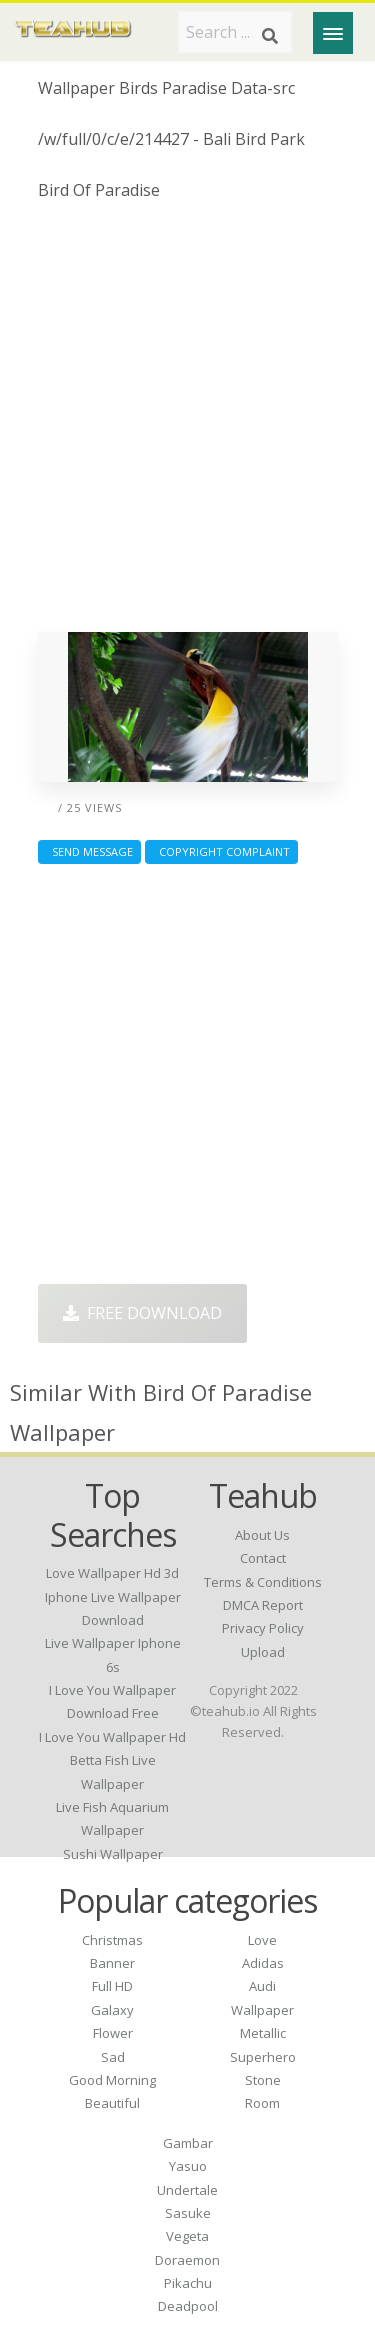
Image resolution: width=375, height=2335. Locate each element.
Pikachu (188, 2283)
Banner (112, 1963)
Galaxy (112, 2010)
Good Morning (112, 2080)
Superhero (263, 2057)
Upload (263, 1652)
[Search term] (235, 32)
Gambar (188, 2143)
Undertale (187, 2190)
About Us (262, 1535)
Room (262, 2103)
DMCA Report (263, 1605)
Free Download (142, 1313)
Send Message (89, 851)
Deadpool (188, 2306)
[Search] (270, 36)
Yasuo (188, 2166)
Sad (113, 2057)
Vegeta (187, 2236)
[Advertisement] (187, 424)
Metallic (263, 2033)
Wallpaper (262, 2010)
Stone (263, 2080)
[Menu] (333, 33)
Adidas (263, 1963)
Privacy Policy (263, 1628)
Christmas (112, 1940)
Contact (263, 1558)
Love (262, 1940)
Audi (262, 1986)
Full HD (112, 1986)
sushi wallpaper (113, 1854)
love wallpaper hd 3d (112, 1573)
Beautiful (112, 2103)
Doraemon (187, 2260)
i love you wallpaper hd (112, 1737)
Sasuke (188, 2213)
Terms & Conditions (263, 1582)
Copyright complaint (221, 851)
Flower (113, 2033)
